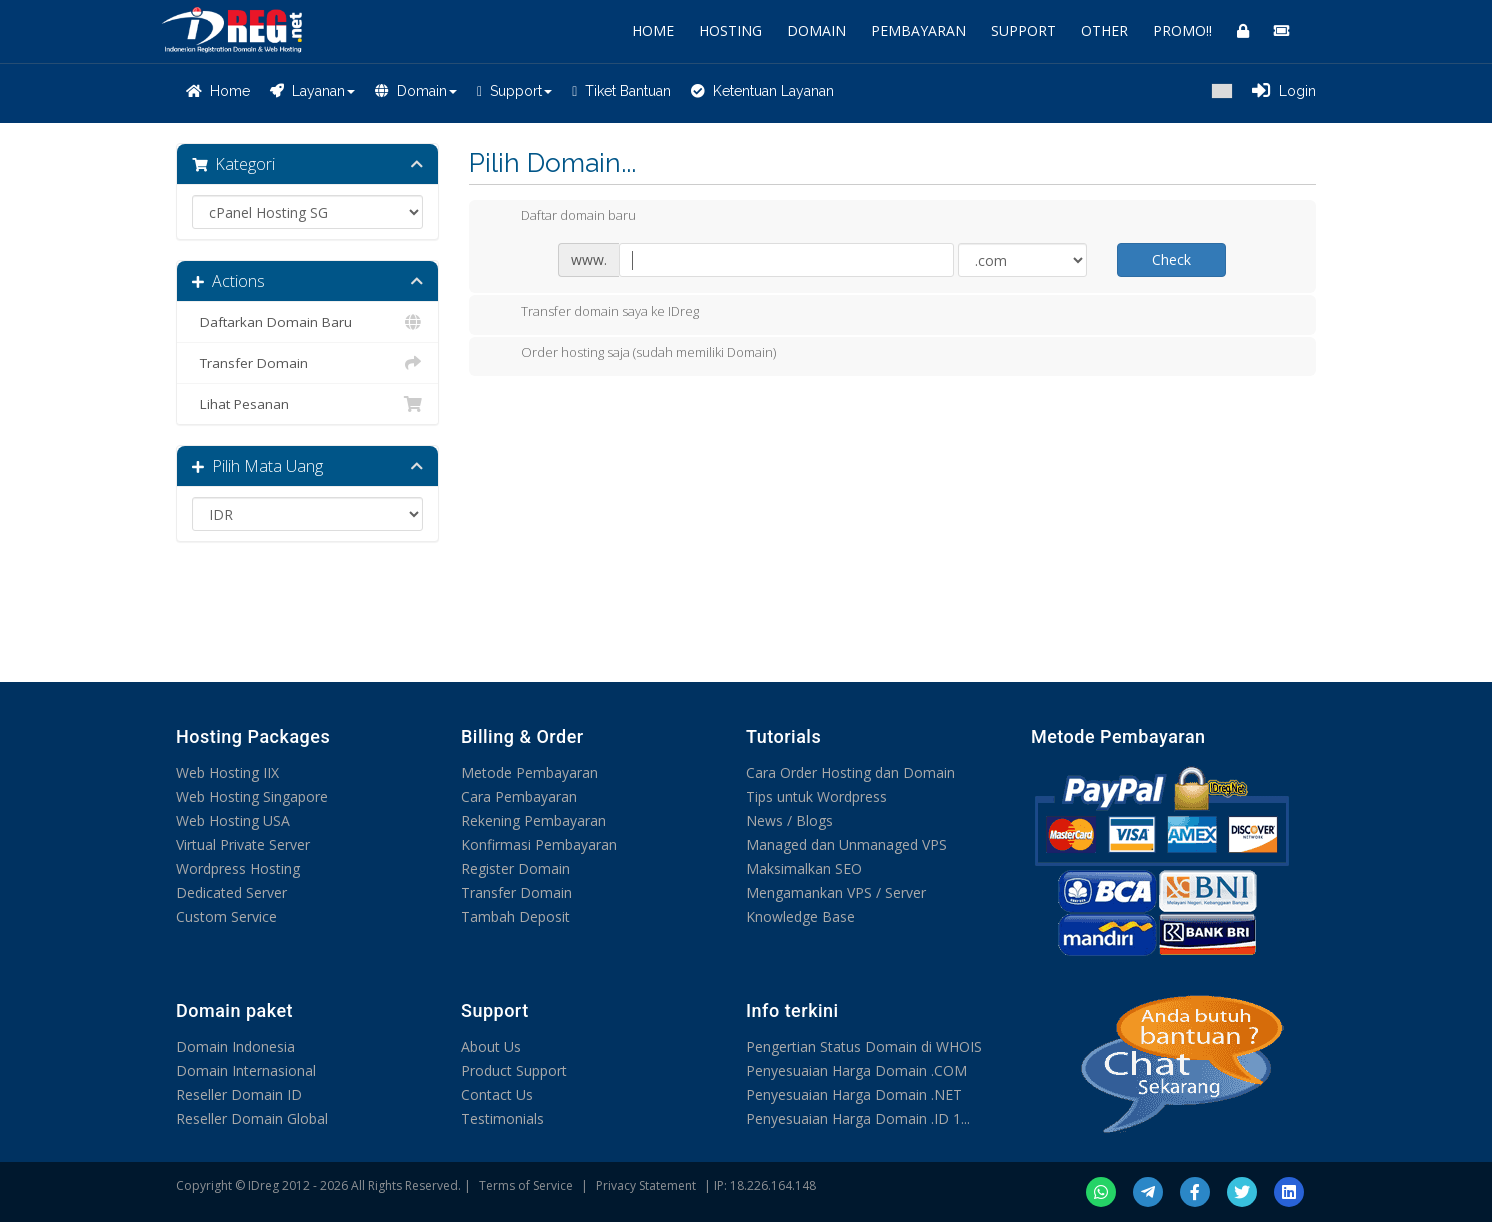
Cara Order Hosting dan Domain (850, 772)
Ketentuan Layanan (762, 91)
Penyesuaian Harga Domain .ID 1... (858, 1118)
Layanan (312, 91)
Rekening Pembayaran (533, 820)
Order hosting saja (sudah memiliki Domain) (632, 354)
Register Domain (515, 868)
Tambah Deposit (515, 916)
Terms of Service (526, 1185)
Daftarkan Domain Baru (307, 322)
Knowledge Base (800, 916)
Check (1171, 259)
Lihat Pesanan (307, 404)
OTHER (1104, 30)
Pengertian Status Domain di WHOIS (864, 1046)
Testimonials (502, 1118)
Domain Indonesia (235, 1046)
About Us (491, 1046)
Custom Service (226, 916)
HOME (653, 30)
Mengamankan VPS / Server (836, 892)
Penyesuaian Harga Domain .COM (856, 1070)
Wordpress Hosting (238, 868)
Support (514, 91)
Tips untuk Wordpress (816, 796)
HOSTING (730, 30)
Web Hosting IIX (227, 772)
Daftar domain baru (562, 217)
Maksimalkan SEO (804, 868)
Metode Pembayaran (529, 772)
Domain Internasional (246, 1070)
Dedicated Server (231, 892)
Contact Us (497, 1094)
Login (1284, 91)
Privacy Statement (646, 1185)
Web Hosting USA (233, 820)
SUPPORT (1023, 30)
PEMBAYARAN (918, 30)
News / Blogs (789, 820)
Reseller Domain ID (239, 1094)
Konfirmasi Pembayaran (539, 844)
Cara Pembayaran (519, 796)
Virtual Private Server (243, 844)
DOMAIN (816, 30)
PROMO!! (1182, 30)
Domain (416, 91)
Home (218, 91)
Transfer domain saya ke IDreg (594, 313)
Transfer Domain (307, 363)
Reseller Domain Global (252, 1118)
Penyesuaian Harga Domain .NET (854, 1094)
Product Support (514, 1070)
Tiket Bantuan (621, 91)
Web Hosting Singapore (252, 796)
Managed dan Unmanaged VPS (846, 844)
